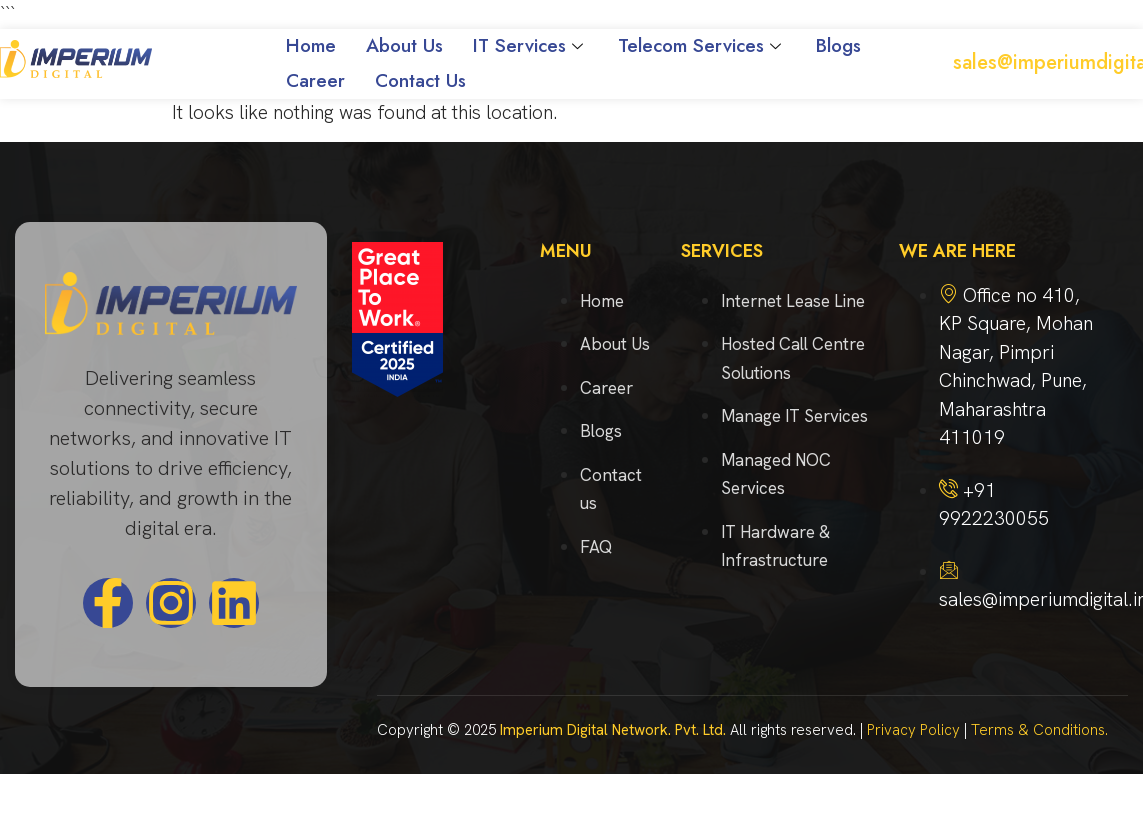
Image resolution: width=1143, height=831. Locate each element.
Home (311, 45)
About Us (404, 45)
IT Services (530, 45)
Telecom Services (702, 45)
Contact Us (420, 80)
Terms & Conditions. (1039, 730)
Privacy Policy (913, 730)
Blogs (838, 45)
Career (315, 80)
